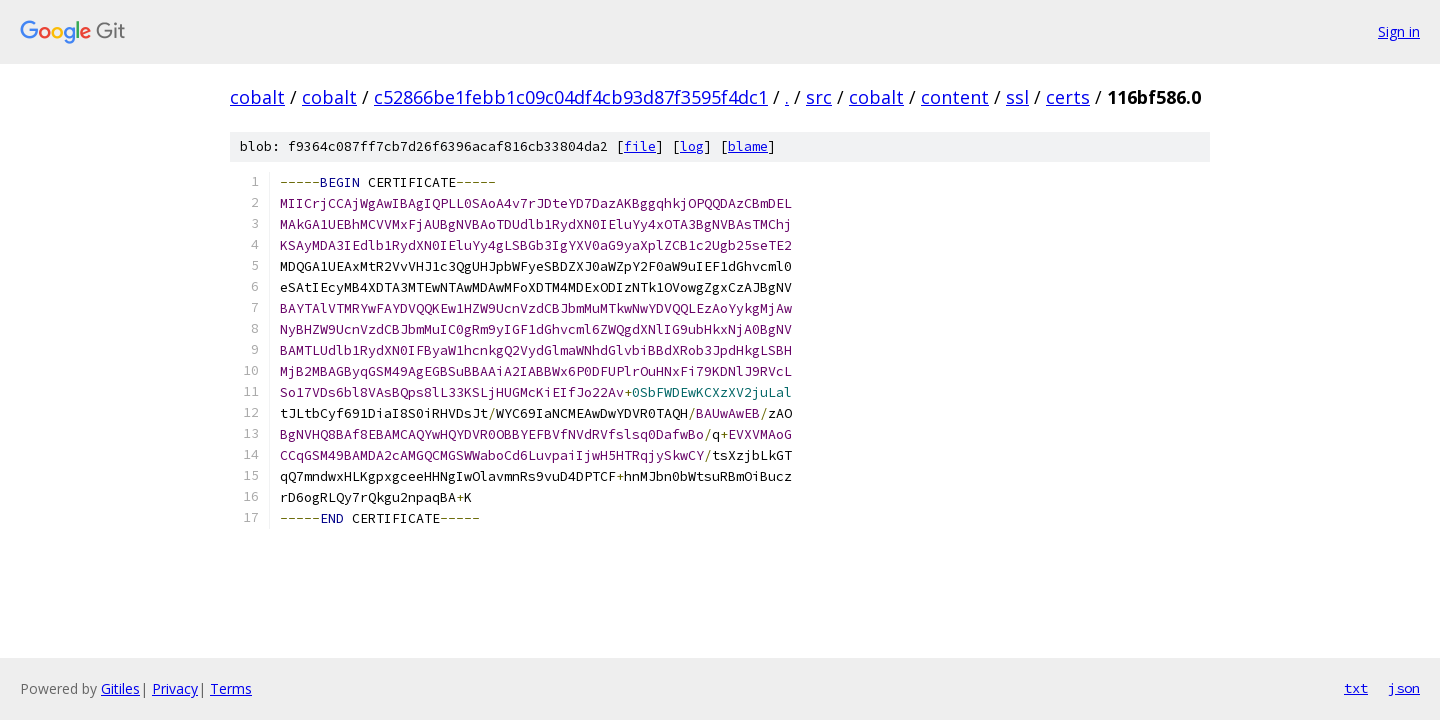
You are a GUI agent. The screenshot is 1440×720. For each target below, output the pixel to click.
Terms (231, 688)
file (640, 146)
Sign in (1399, 31)
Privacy (175, 688)
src (819, 97)
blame (748, 146)
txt (1356, 688)
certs (1068, 97)
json (1404, 688)
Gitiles (120, 688)
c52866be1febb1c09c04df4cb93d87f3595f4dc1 (571, 97)
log (692, 146)
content (955, 97)
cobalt (257, 97)
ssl (1017, 97)
